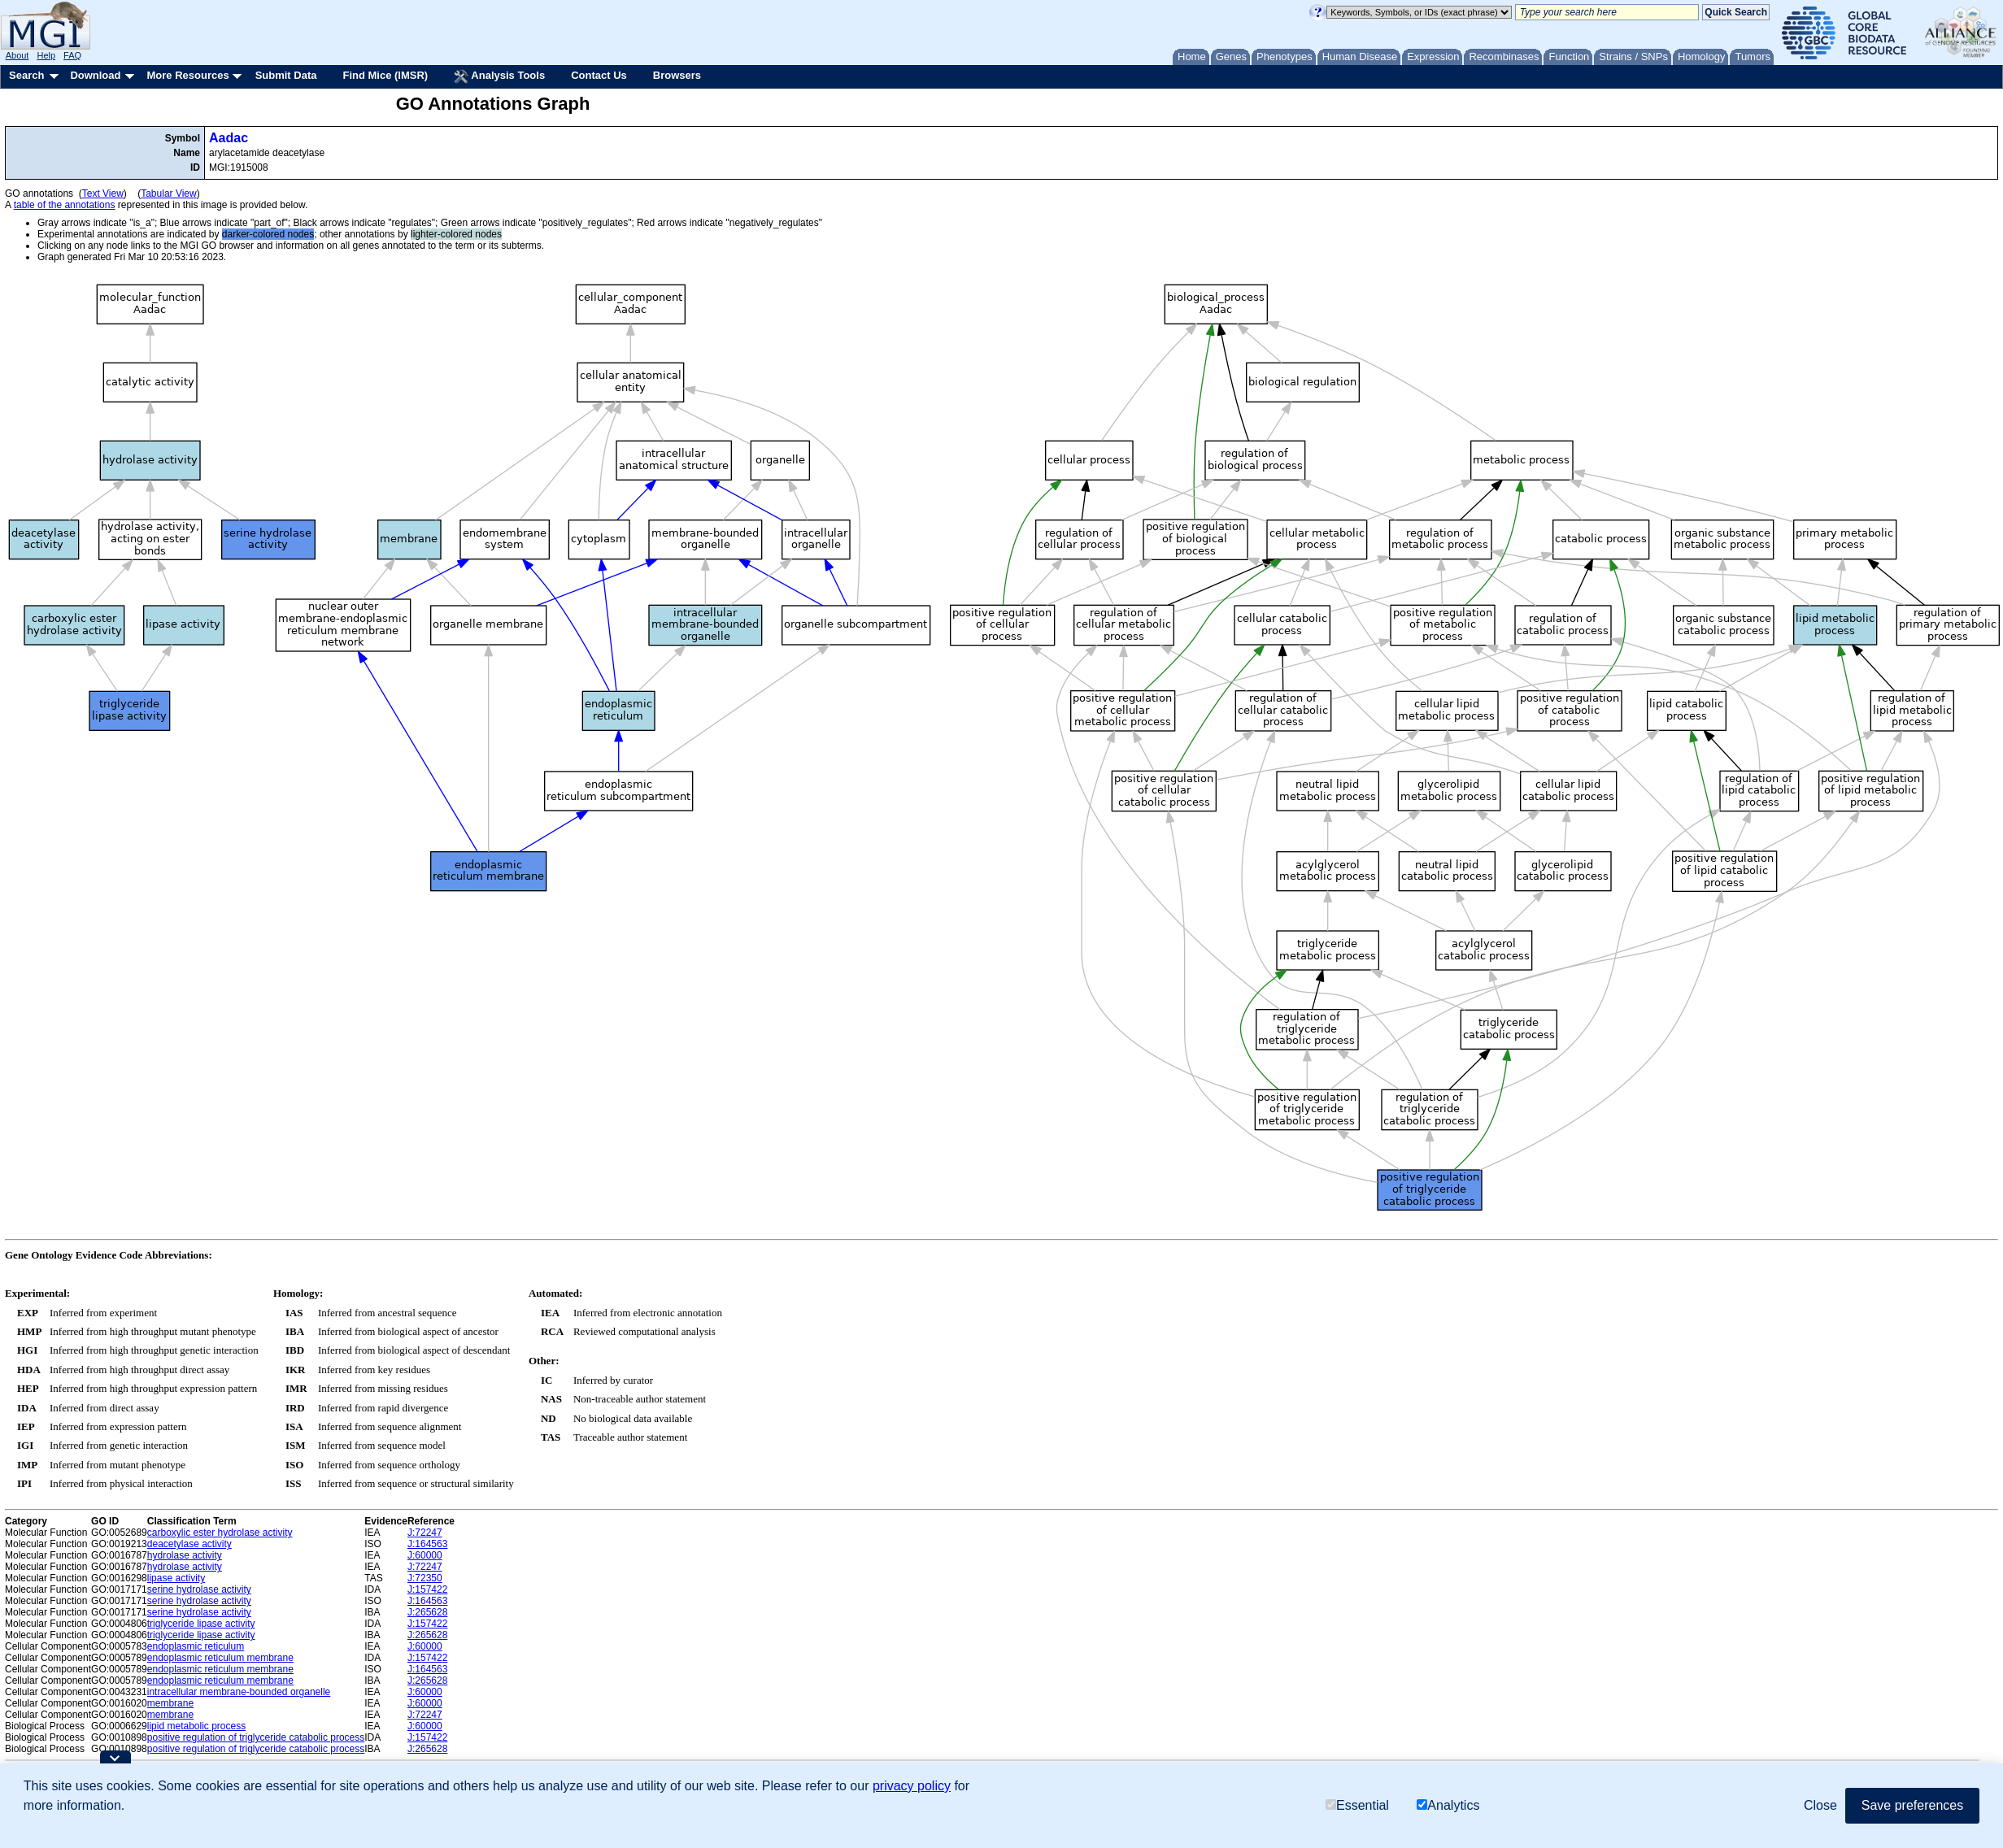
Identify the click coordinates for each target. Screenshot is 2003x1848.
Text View (103, 193)
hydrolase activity (184, 1555)
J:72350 (424, 1578)
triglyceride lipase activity (201, 1623)
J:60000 (424, 1555)
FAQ (72, 55)
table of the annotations (64, 205)
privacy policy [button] (912, 1786)
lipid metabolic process (196, 1726)
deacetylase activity (189, 1544)
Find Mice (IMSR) (385, 75)
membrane (170, 1703)
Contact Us (599, 75)
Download (95, 75)
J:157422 (427, 1589)
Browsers (677, 75)
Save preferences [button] (1912, 1805)
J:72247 (424, 1532)
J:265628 (427, 1612)
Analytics (1448, 1805)
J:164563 (427, 1544)
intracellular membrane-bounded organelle (238, 1692)
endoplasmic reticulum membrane (220, 1657)
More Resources (187, 75)
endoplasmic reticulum (195, 1646)
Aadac (228, 138)
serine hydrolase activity (199, 1589)
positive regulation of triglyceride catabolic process (255, 1737)
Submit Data (286, 75)
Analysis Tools (499, 76)
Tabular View (168, 193)
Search (26, 75)
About (17, 55)
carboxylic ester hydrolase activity (220, 1532)
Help (46, 55)
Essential (1357, 1805)
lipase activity (176, 1578)
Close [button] (1820, 1805)
